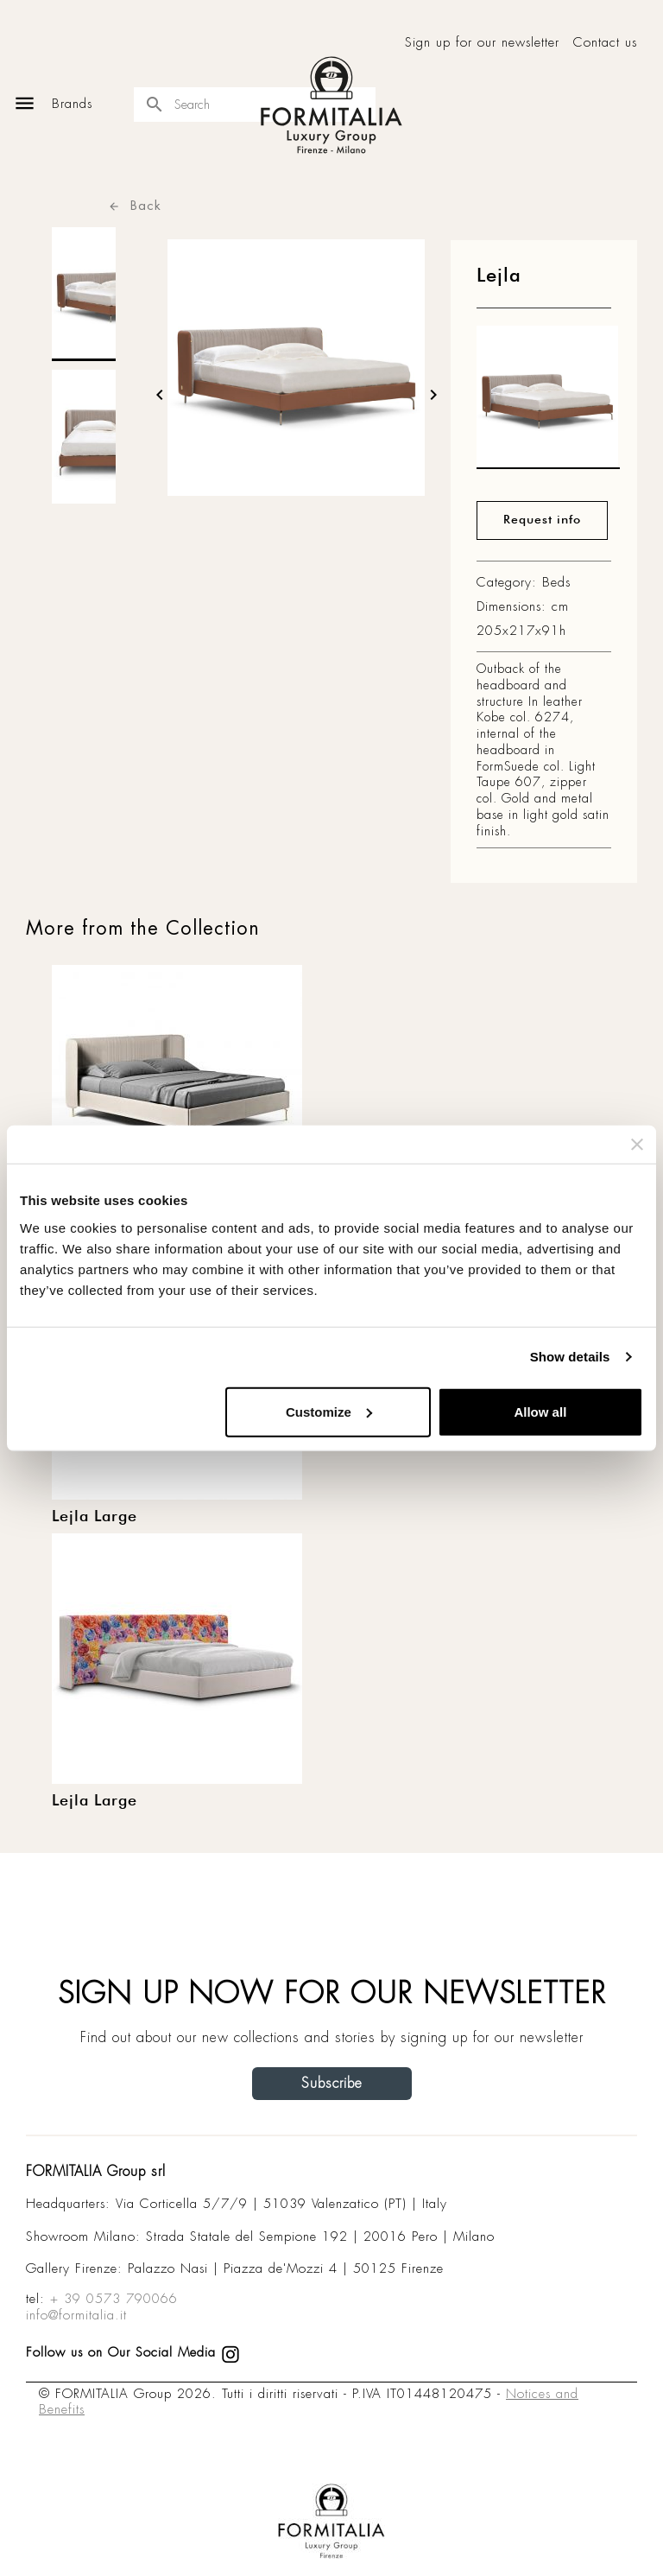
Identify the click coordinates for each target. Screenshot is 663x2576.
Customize (329, 1411)
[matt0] (548, 402)
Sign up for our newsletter (482, 43)
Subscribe (332, 2083)
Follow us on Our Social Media (133, 2352)
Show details (570, 1356)
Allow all (540, 1411)
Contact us (605, 43)
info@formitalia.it (76, 2315)
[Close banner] (637, 1145)
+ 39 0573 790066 (114, 2298)
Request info (542, 520)
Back (134, 205)
